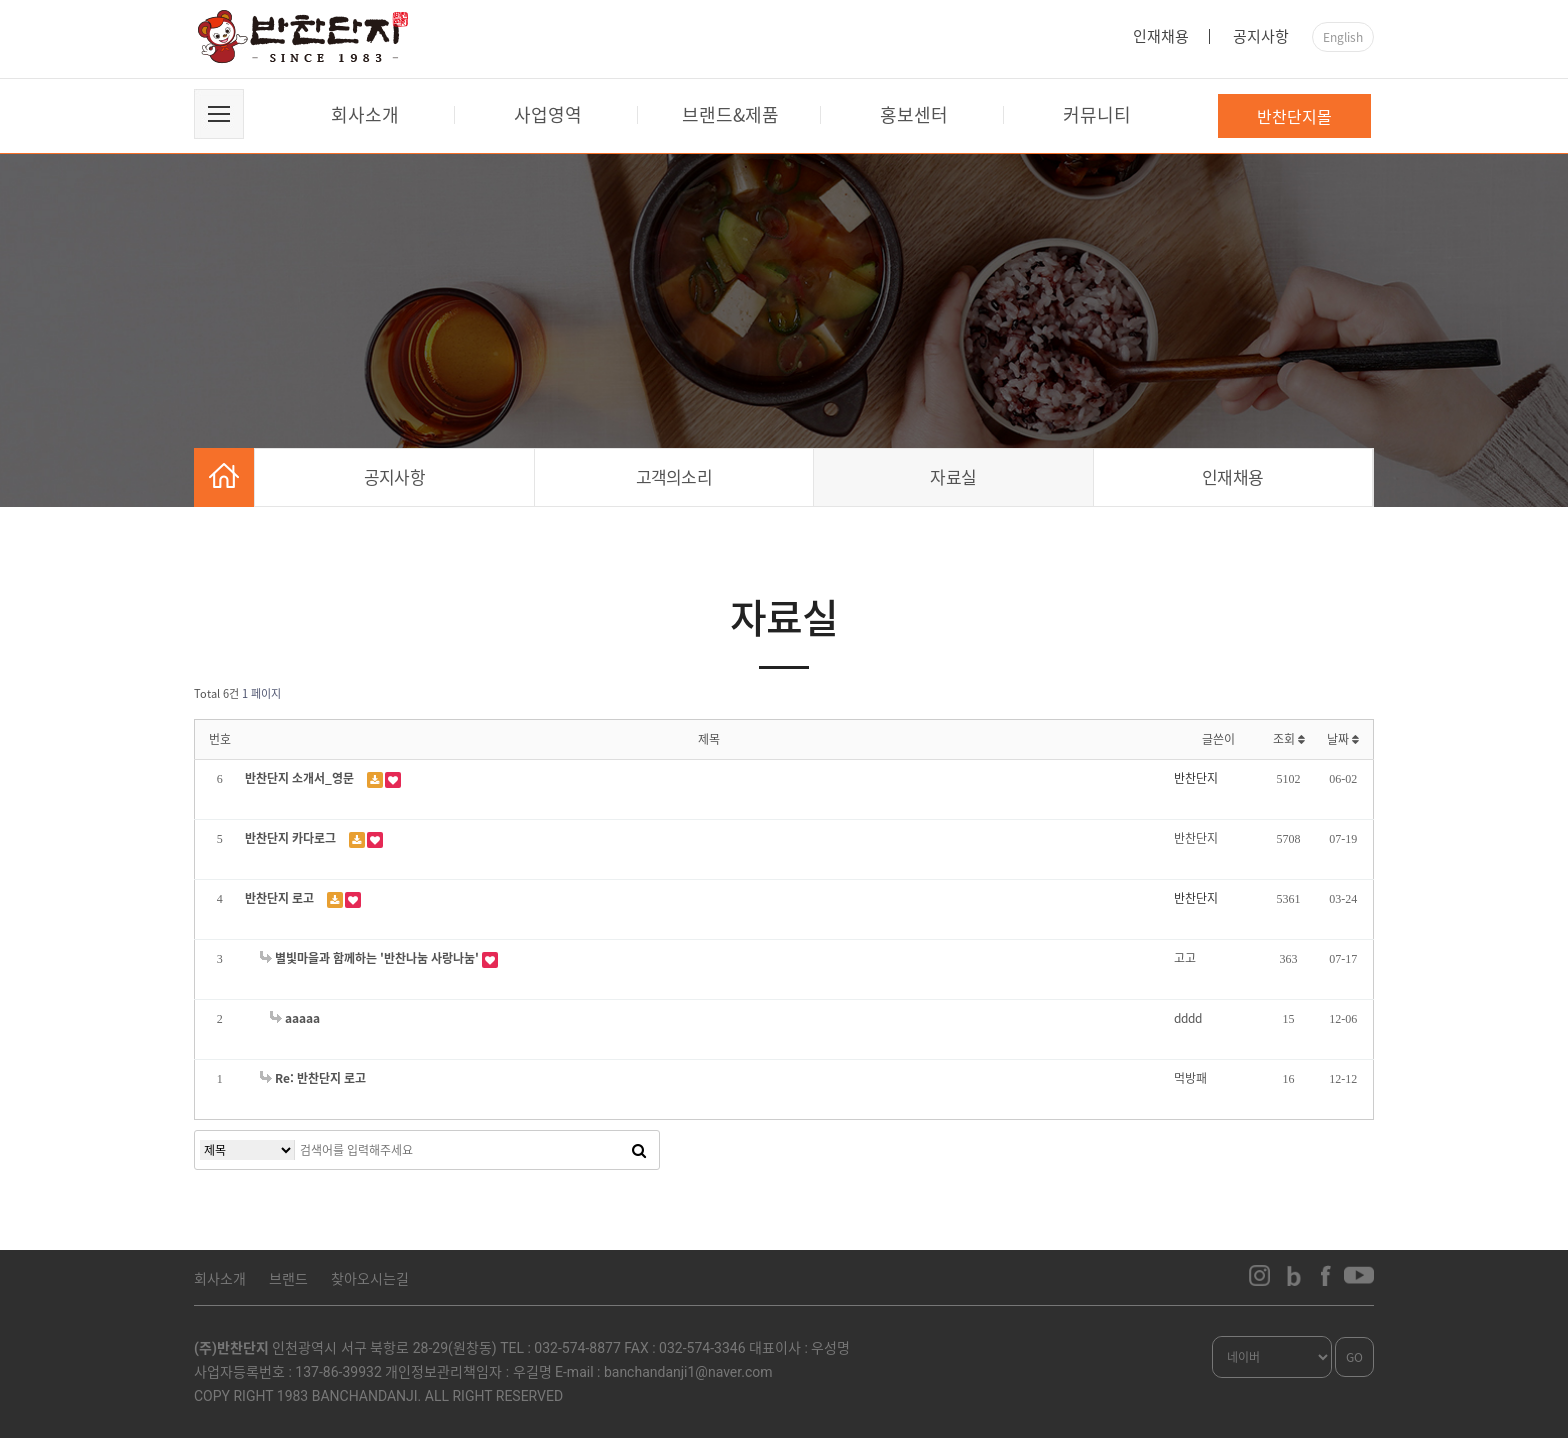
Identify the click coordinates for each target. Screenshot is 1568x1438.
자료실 (953, 476)
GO (1354, 1357)
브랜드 (288, 1278)
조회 (1289, 739)
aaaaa (295, 1018)
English (1343, 37)
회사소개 (365, 114)
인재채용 (1161, 36)
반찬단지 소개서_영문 (301, 778)
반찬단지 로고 (281, 898)
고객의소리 (674, 476)
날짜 (1343, 739)
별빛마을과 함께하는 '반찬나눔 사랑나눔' (371, 958)
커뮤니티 (1097, 114)
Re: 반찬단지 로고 (313, 1078)
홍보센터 (914, 114)
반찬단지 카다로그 (292, 838)
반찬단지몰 (1294, 116)
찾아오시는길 (370, 1278)
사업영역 (548, 114)
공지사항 (1261, 36)
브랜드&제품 (730, 114)
